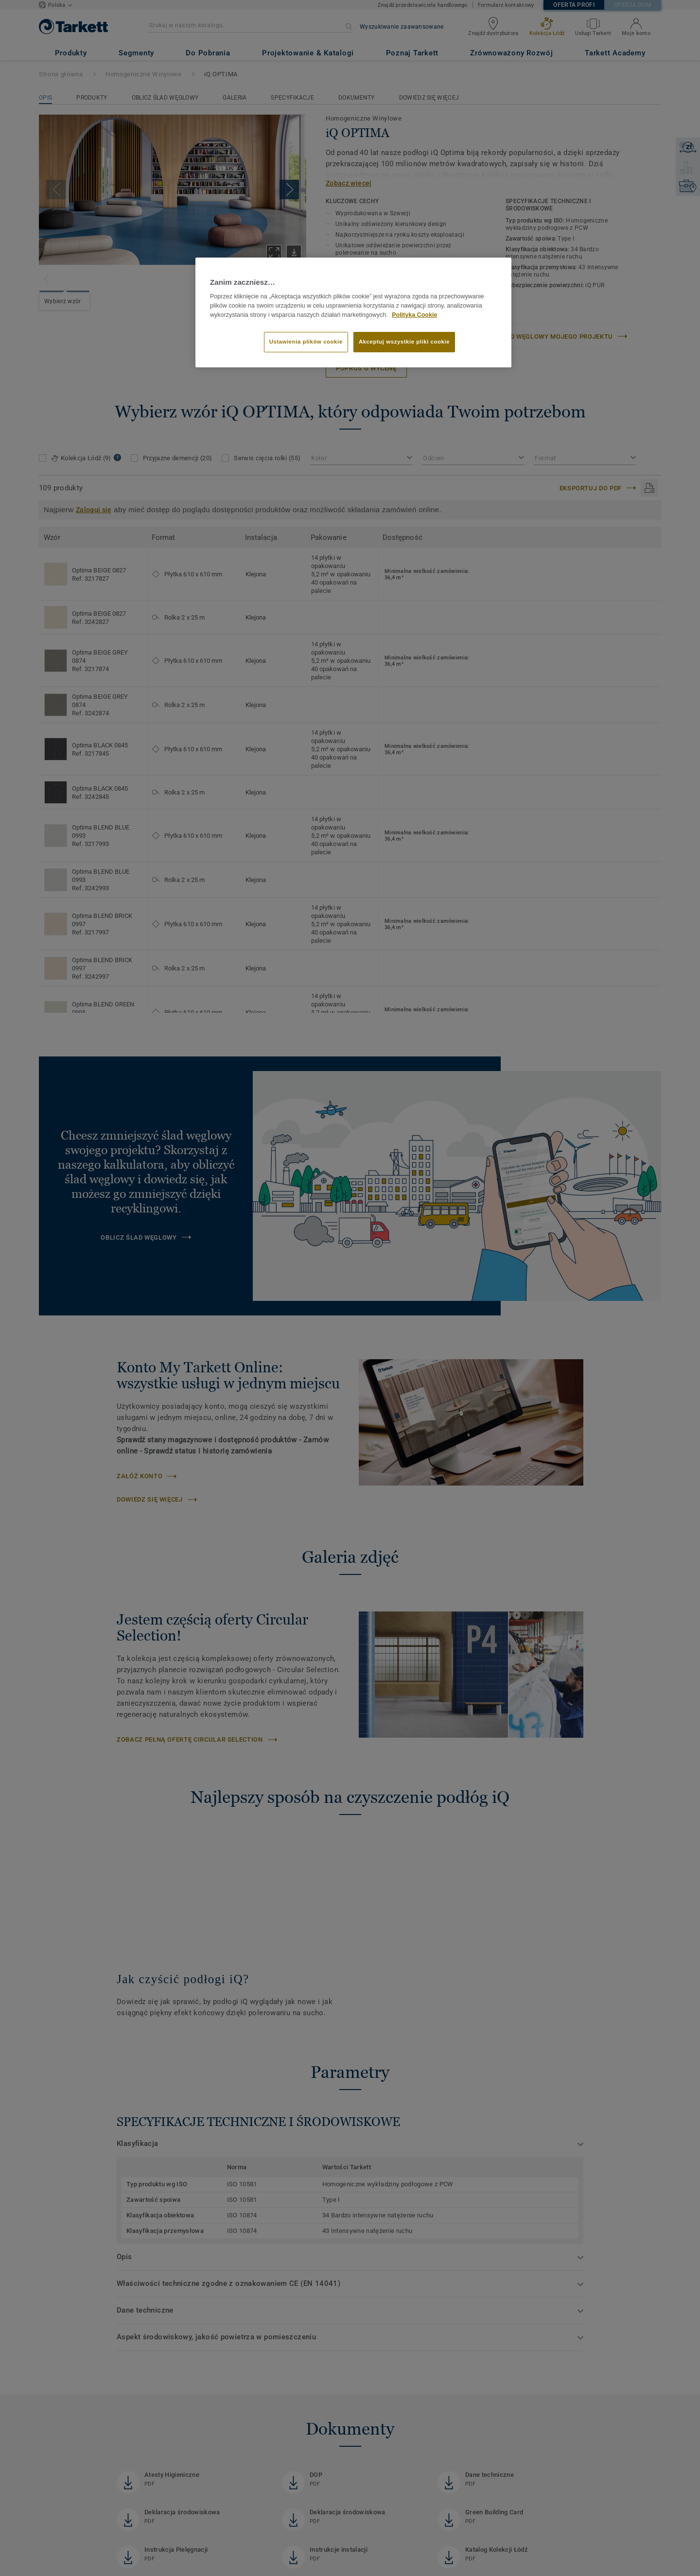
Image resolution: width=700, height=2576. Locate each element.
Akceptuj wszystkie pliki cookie (404, 342)
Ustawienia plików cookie (306, 342)
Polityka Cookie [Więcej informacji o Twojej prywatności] (414, 314)
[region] (353, 312)
